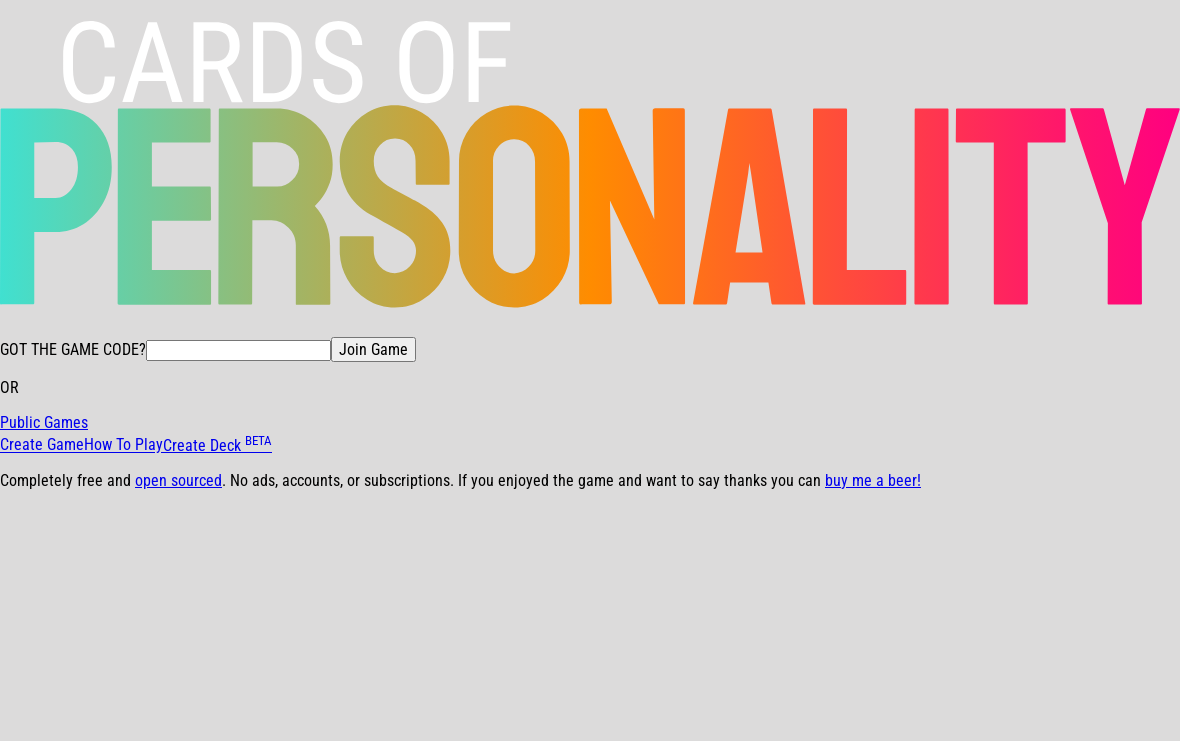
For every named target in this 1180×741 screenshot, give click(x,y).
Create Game (42, 445)
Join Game (373, 349)
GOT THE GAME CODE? (73, 349)
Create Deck (217, 445)
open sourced (178, 480)
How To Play (123, 445)
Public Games (44, 422)
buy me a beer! (873, 480)
